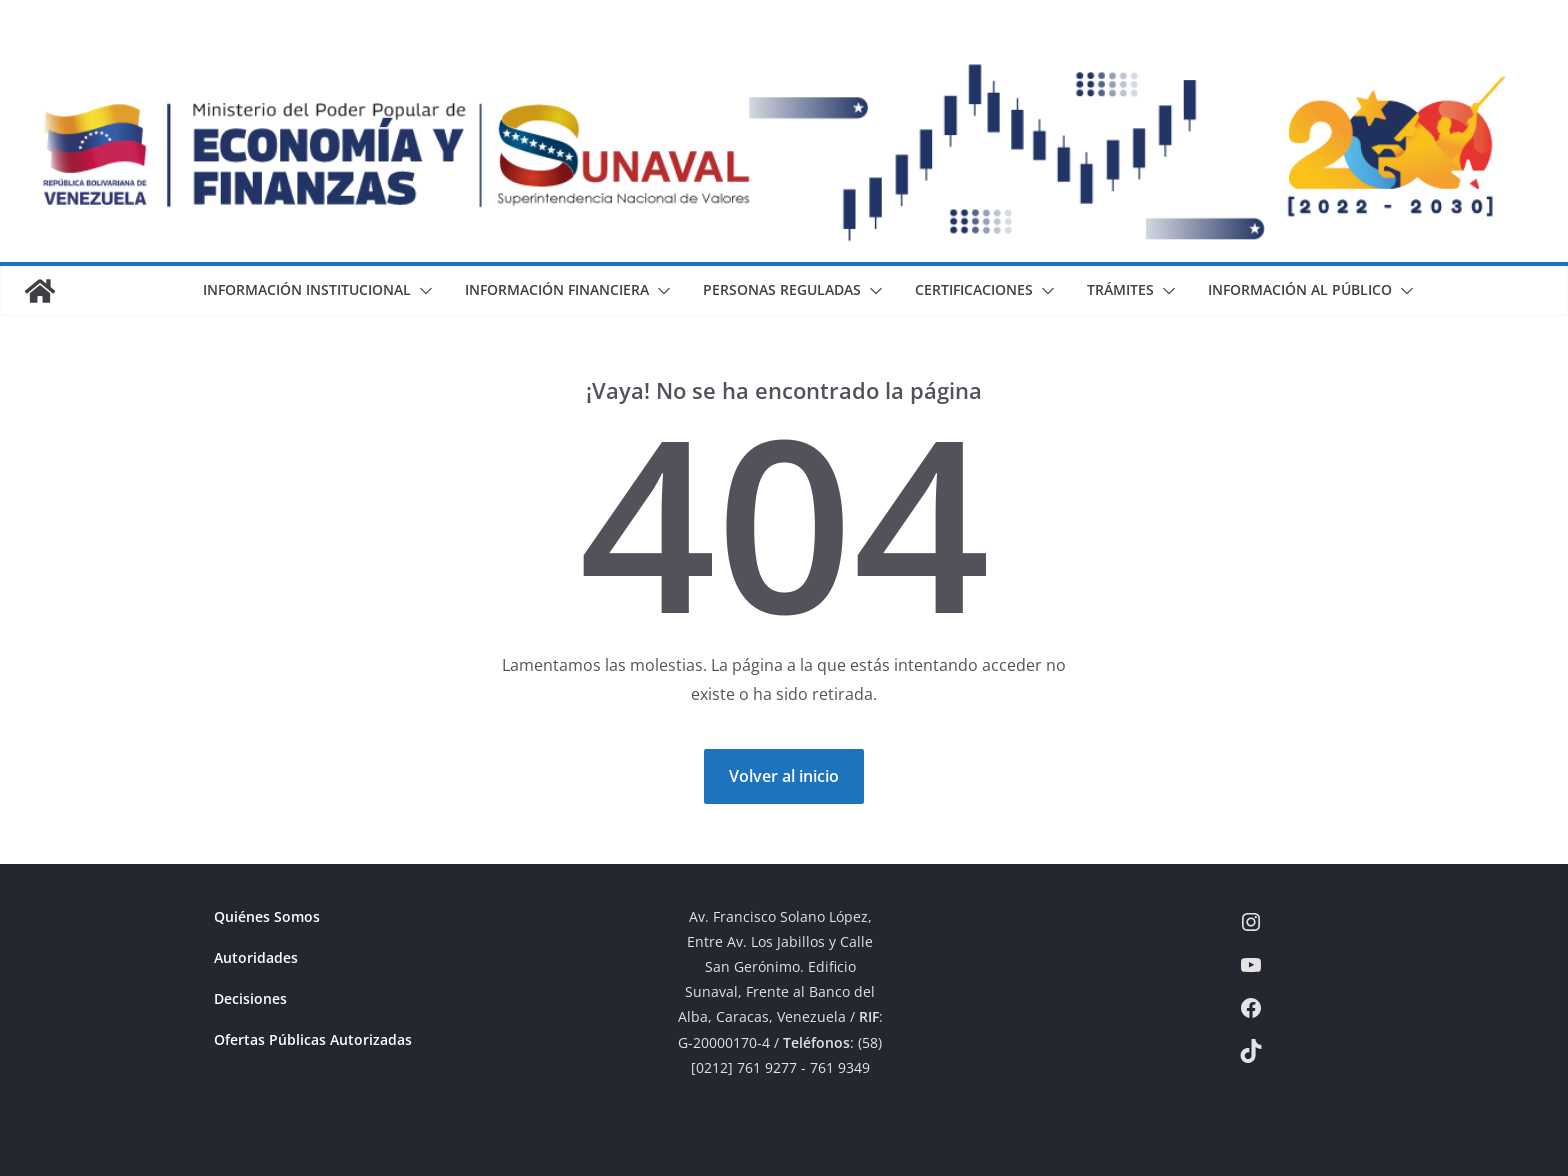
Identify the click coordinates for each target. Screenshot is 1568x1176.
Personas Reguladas (782, 289)
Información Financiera (557, 289)
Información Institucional (307, 289)
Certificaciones (974, 289)
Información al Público (1300, 289)
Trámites (1120, 289)
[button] (422, 291)
